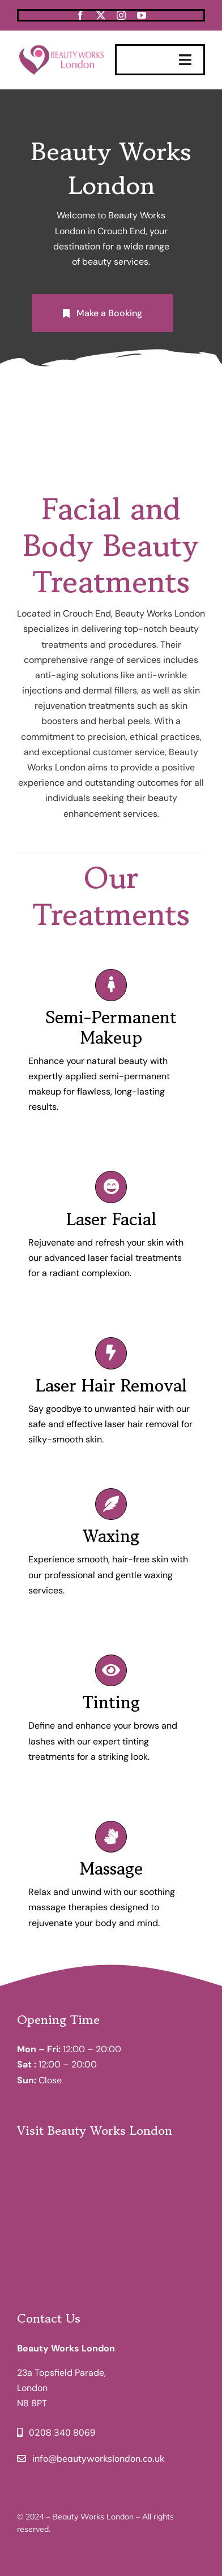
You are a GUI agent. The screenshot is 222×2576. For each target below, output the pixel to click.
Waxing (111, 1535)
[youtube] (141, 15)
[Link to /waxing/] (111, 1504)
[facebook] (80, 15)
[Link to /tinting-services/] (111, 1670)
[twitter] (100, 15)
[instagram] (121, 15)
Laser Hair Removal (111, 1385)
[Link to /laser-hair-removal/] (111, 1353)
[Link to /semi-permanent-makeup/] (111, 985)
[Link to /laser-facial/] (111, 1187)
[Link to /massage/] (111, 1837)
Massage (111, 1868)
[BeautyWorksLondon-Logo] (62, 46)
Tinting (111, 1702)
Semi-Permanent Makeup (111, 1027)
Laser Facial (111, 1219)
